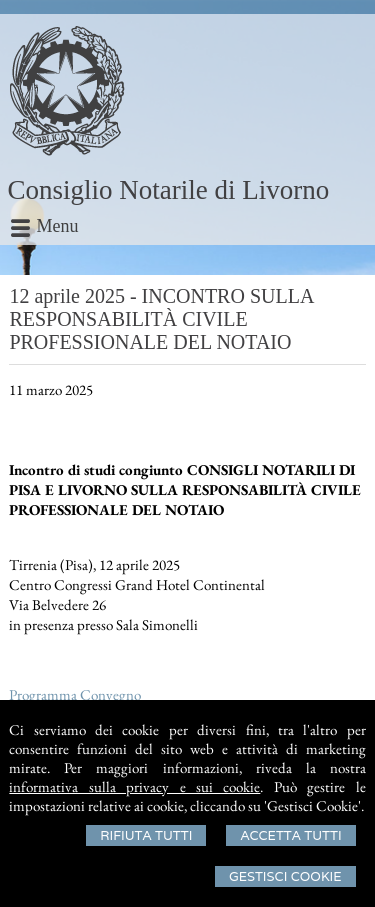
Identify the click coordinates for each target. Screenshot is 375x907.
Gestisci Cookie (285, 876)
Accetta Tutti (290, 835)
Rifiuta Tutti (146, 835)
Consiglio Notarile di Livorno (169, 190)
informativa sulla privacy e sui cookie (134, 786)
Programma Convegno (75, 694)
